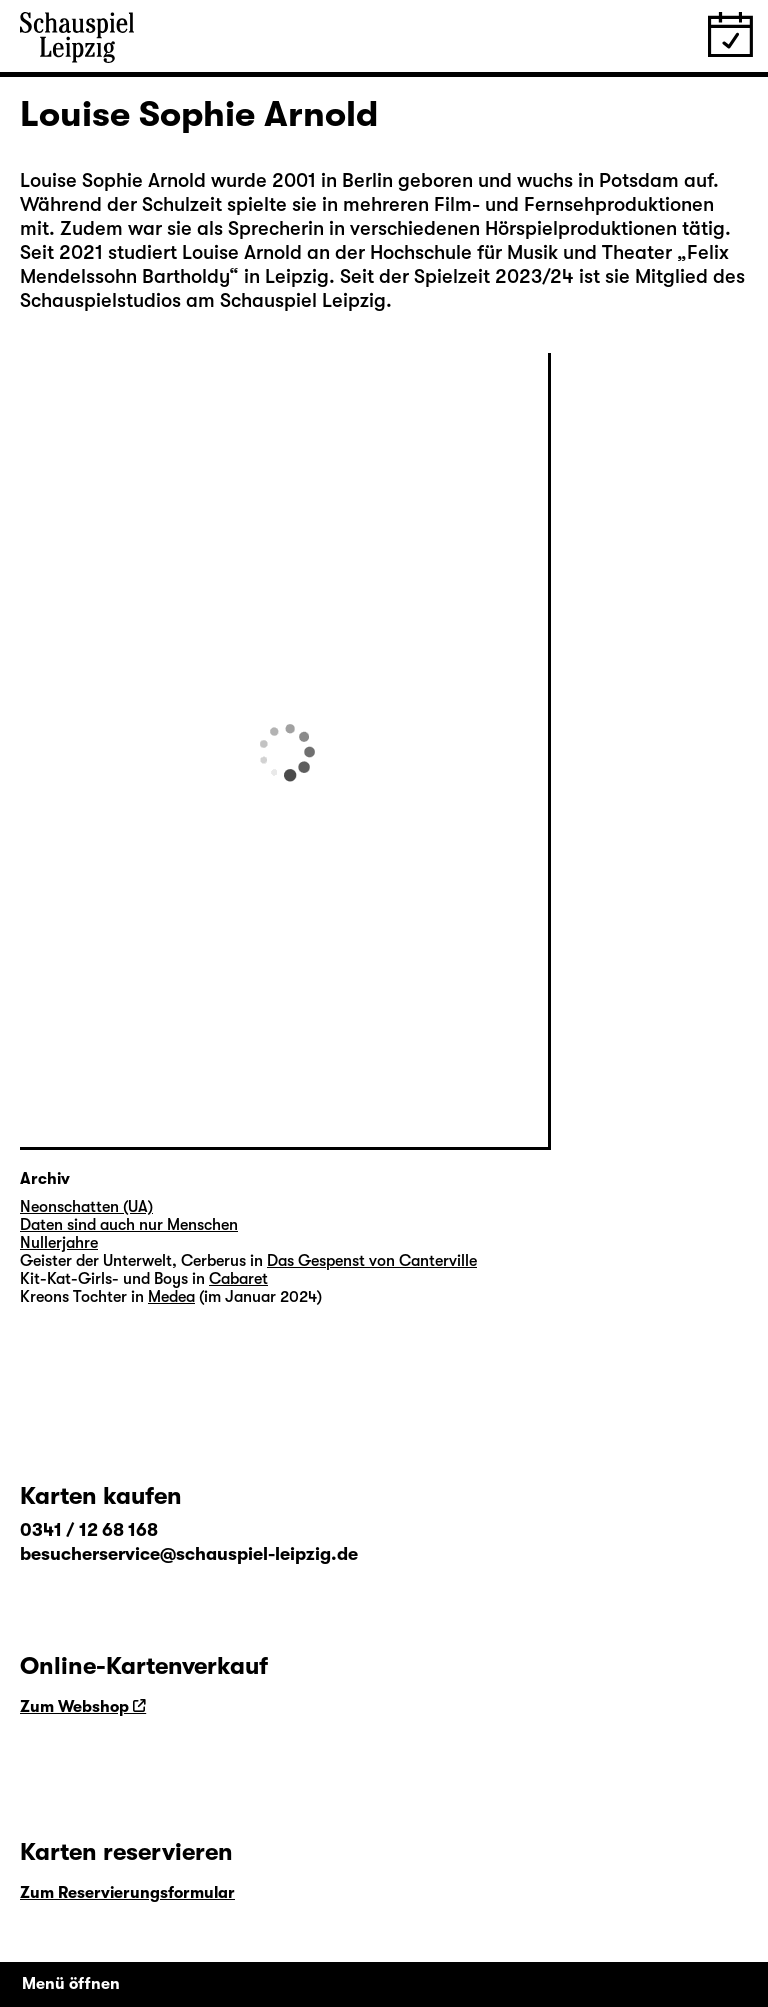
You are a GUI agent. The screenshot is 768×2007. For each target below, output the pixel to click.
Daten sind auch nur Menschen (129, 1225)
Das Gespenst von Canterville (372, 1261)
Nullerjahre (59, 1243)
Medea (171, 1297)
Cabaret (238, 1279)
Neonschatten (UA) (86, 1207)
